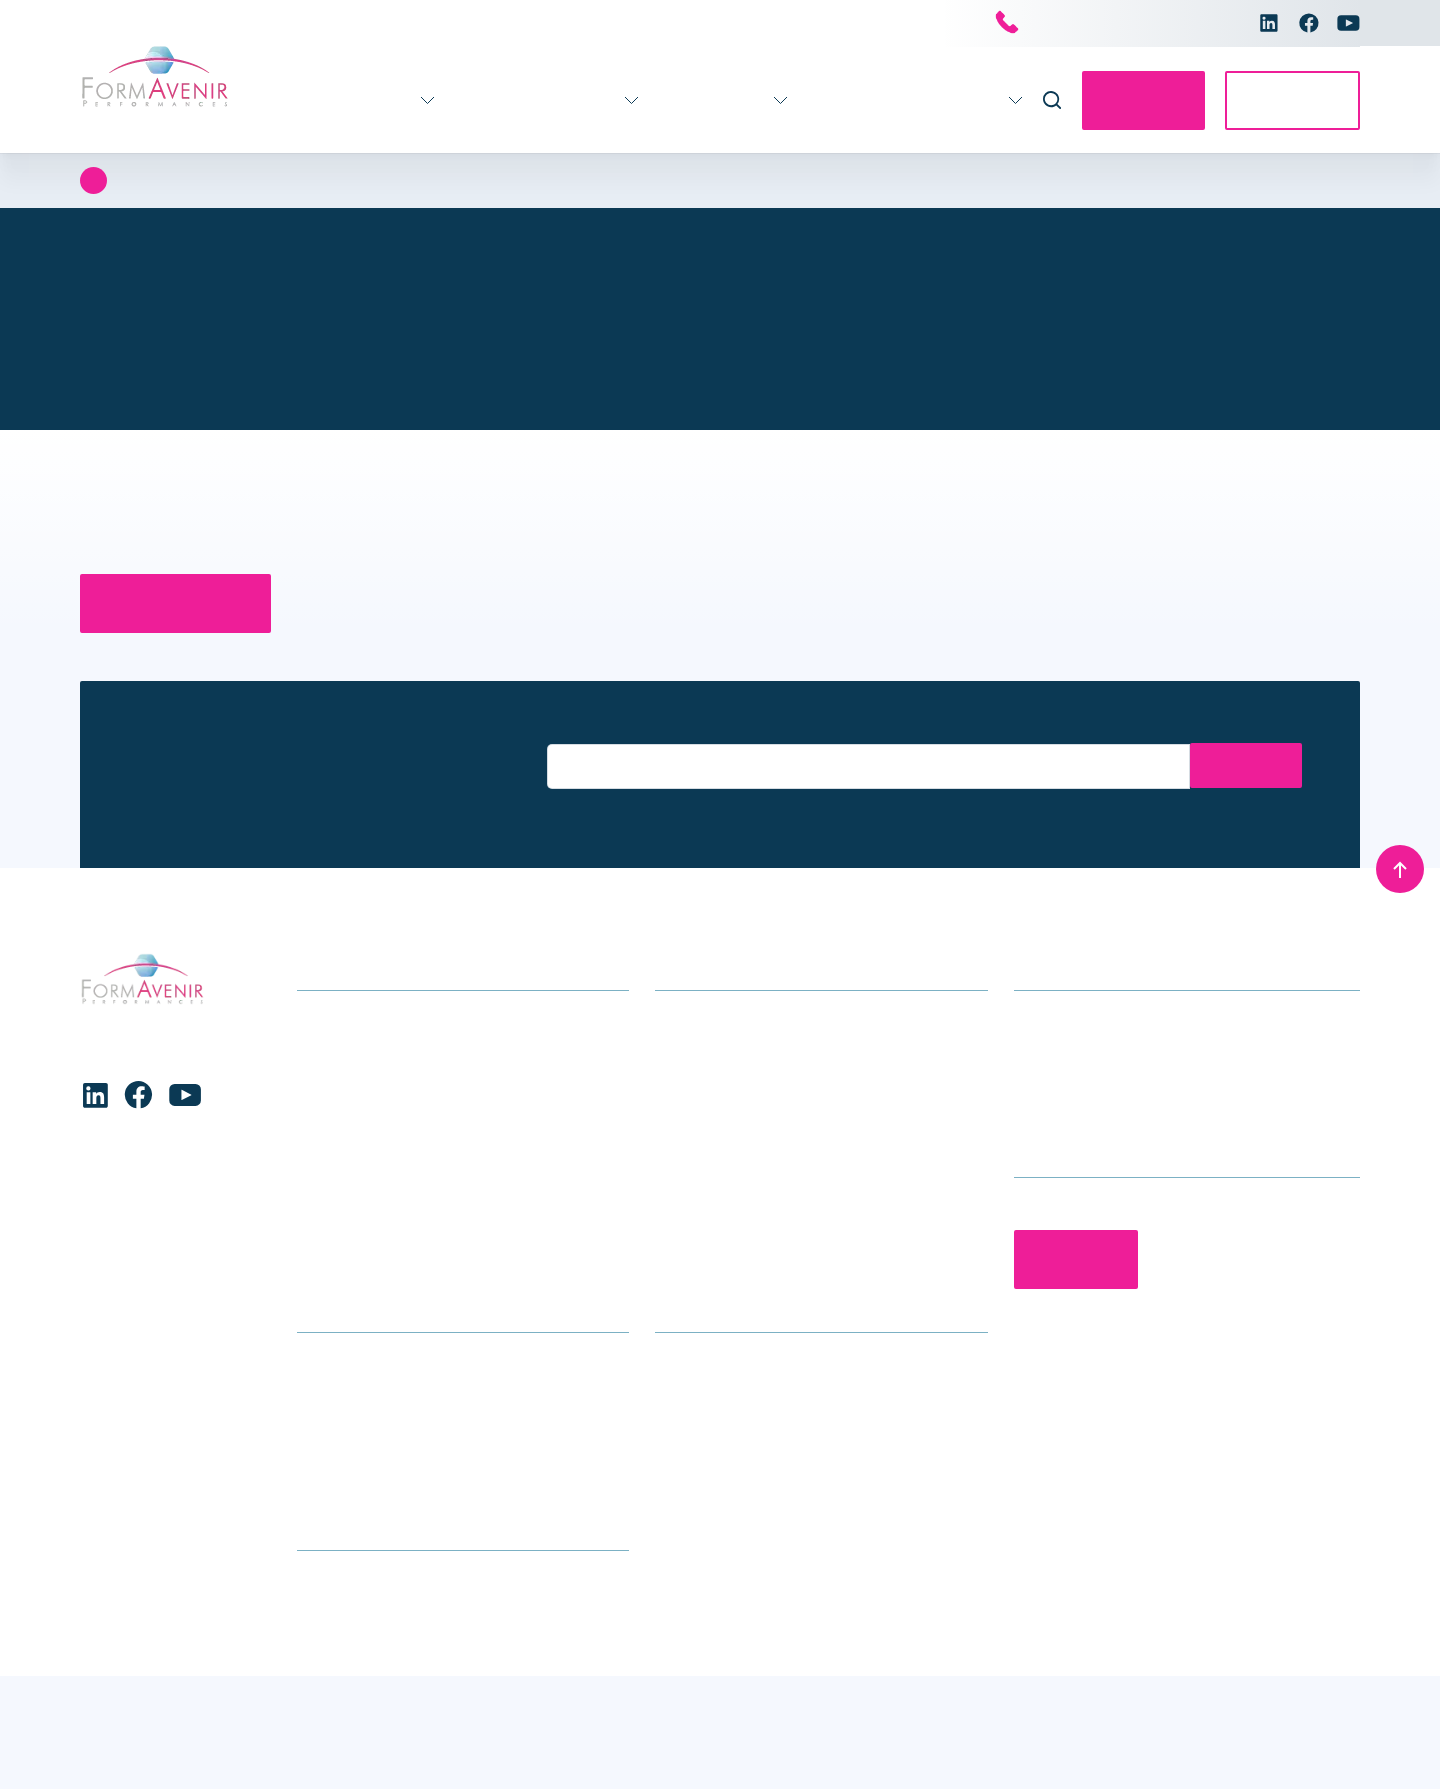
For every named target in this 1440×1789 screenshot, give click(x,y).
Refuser (334, 1720)
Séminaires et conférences (748, 1174)
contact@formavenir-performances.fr (1144, 1081)
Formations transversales (386, 1267)
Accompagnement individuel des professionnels (770, 1128)
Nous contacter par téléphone (1110, 24)
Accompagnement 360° (489, 100)
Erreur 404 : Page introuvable (249, 180)
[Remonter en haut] (1400, 868)
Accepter (128, 1720)
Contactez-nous (1125, 100)
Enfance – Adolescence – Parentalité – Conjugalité (435, 1128)
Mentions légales (1300, 1747)
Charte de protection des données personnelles (203, 1758)
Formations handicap (372, 1081)
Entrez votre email (602, 727)
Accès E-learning (1287, 100)
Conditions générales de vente (764, 1747)
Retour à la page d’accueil (185, 603)
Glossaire (330, 1454)
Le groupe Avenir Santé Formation (775, 1423)
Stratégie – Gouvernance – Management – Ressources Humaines (448, 1221)
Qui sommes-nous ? (725, 1392)
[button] (628, 1570)
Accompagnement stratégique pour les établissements (791, 1035)
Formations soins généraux (393, 1019)
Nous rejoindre (706, 1454)
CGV (312, 1485)
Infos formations (356, 1392)
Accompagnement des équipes (763, 1081)
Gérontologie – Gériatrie (381, 1050)
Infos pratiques (678, 100)
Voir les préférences (540, 1720)
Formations (313, 100)
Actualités (803, 100)
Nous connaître (928, 100)
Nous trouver (342, 1423)
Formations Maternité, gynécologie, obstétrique (462, 1174)
